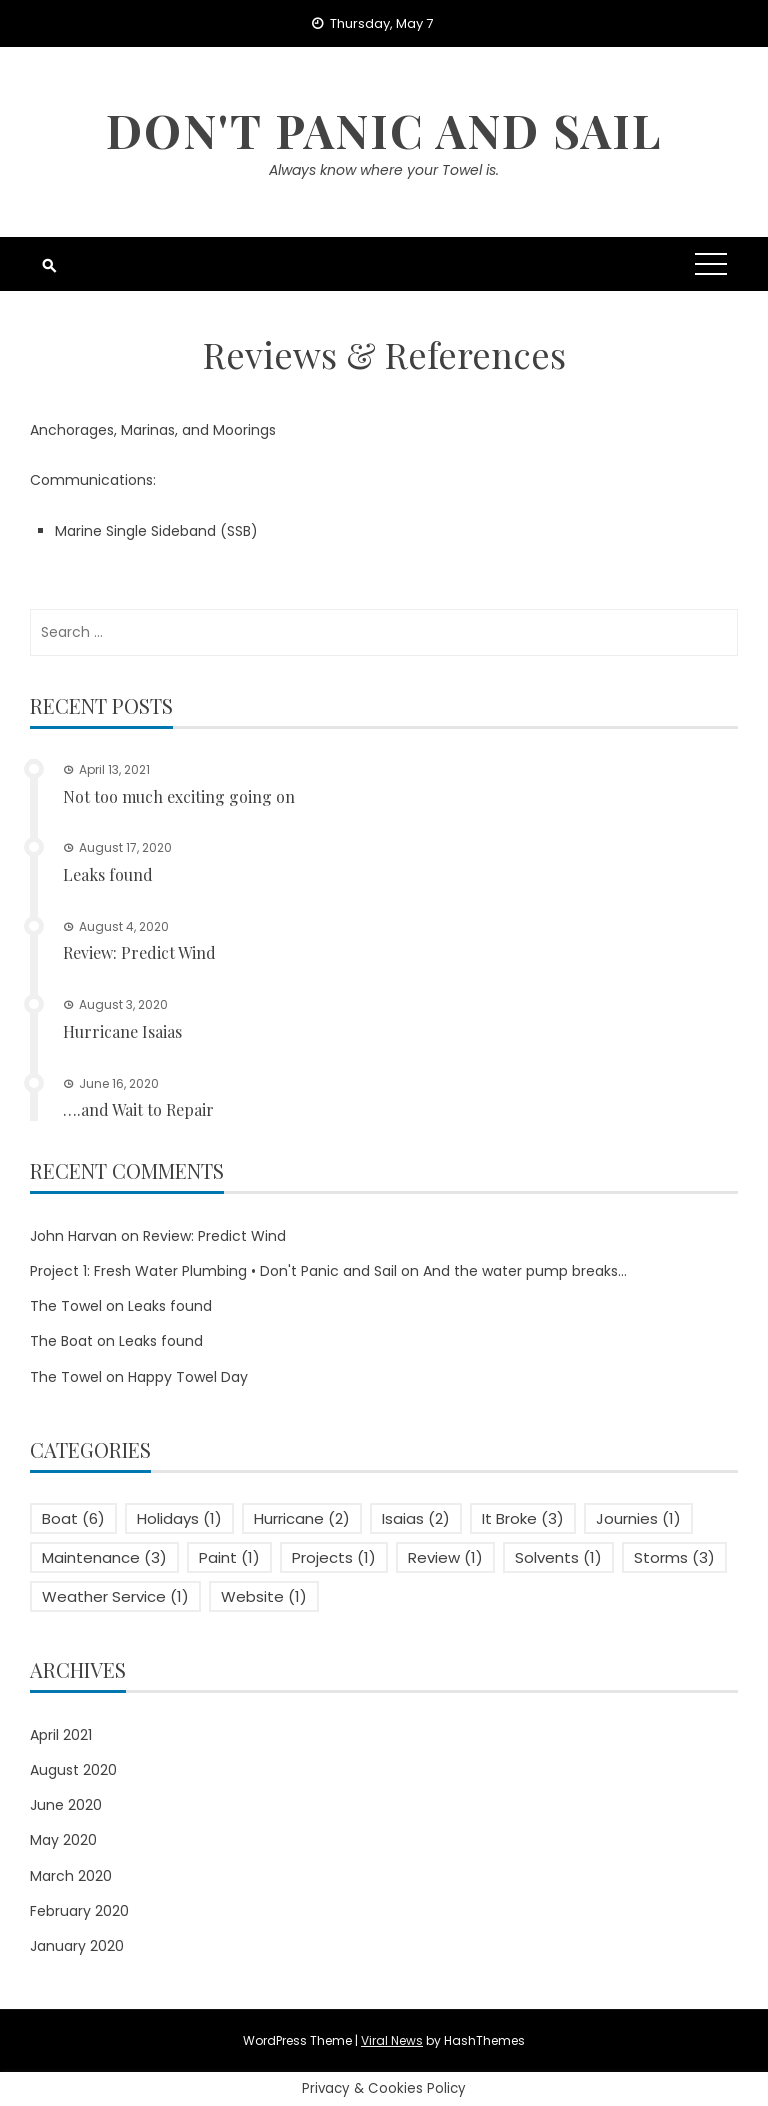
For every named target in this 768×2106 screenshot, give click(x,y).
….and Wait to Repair (138, 1109)
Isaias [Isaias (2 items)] (416, 1518)
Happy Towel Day (188, 1377)
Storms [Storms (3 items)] (674, 1557)
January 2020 (77, 1946)
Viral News (392, 2040)
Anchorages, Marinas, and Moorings (153, 430)
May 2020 (63, 1840)
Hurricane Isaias (122, 1031)
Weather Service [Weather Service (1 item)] (115, 1596)
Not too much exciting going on (179, 796)
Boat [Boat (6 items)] (73, 1518)
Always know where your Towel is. (384, 170)
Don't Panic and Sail (384, 130)
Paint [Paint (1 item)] (229, 1557)
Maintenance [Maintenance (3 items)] (104, 1557)
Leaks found (108, 874)
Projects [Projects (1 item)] (334, 1557)
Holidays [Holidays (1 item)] (179, 1518)
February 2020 (79, 1911)
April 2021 (61, 1735)
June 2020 (66, 1805)
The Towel (66, 1306)
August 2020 (73, 1770)
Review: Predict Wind (139, 952)
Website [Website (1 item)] (264, 1596)
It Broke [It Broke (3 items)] (523, 1518)
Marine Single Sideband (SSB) (156, 531)
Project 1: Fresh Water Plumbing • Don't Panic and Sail (213, 1271)
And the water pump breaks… (525, 1271)
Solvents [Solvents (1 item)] (558, 1557)
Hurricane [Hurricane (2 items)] (302, 1518)
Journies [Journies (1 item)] (638, 1518)
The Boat (61, 1341)
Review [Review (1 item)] (445, 1557)
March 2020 (71, 1876)
